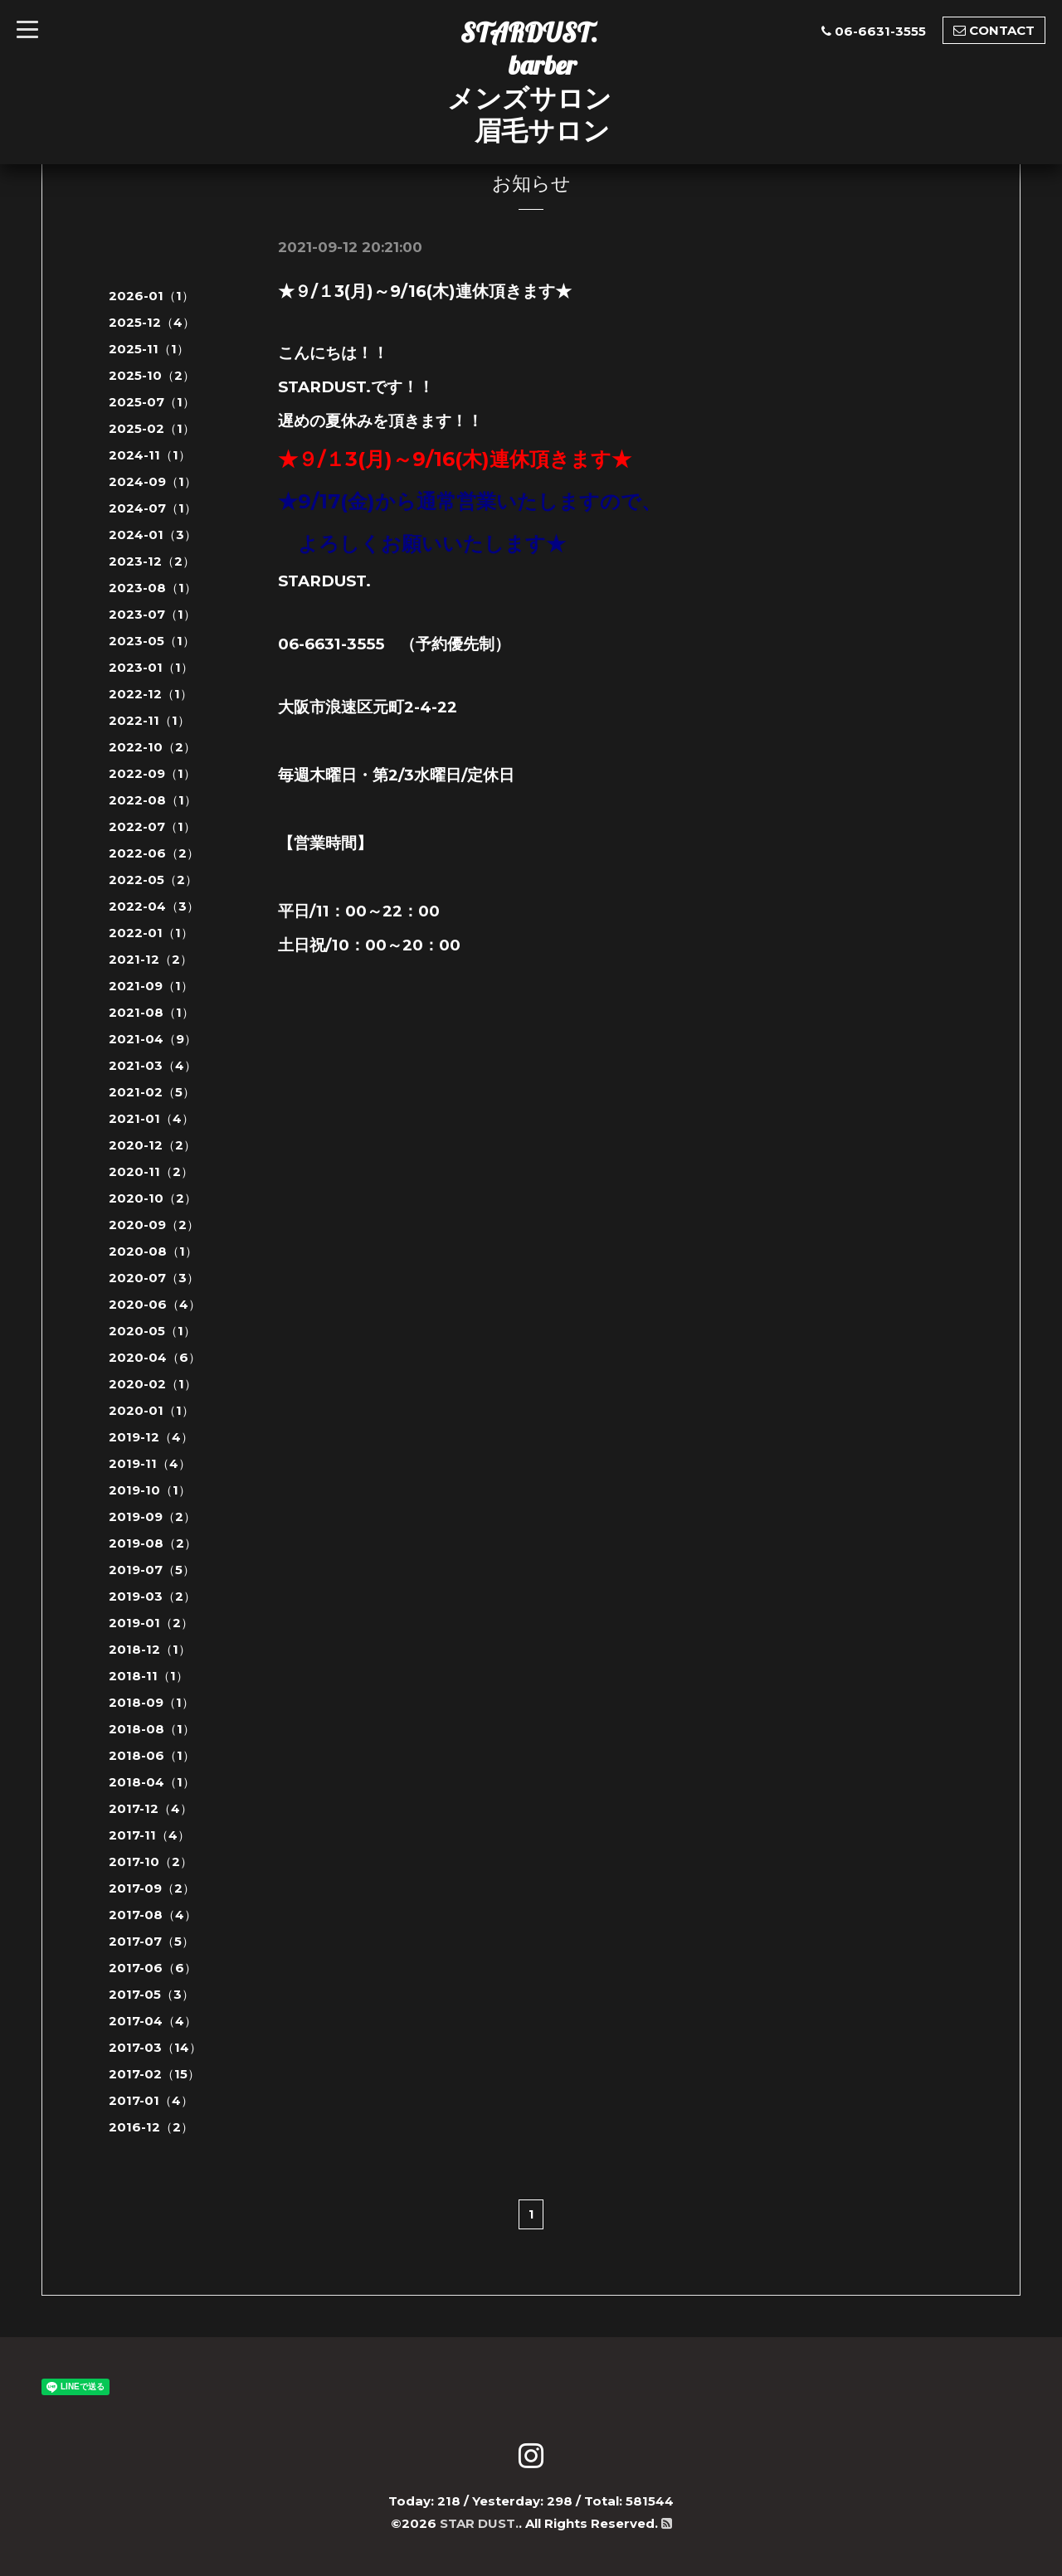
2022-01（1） (151, 932)
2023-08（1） (153, 587)
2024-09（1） (153, 481)
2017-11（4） (149, 1835)
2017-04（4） (153, 2021)
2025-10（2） (152, 375)
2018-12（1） (150, 1649)
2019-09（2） (152, 1516)
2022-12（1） (150, 694)
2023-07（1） (152, 614)
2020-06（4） (155, 1304)
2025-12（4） (152, 322)
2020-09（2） (154, 1224)
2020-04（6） (155, 1357)
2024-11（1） (150, 455)
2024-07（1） (153, 508)
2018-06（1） (152, 1755)
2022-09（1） (152, 773)
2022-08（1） (153, 800)
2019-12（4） (151, 1437)
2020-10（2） (153, 1198)
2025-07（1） (152, 402)
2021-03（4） (153, 1065)
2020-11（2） (151, 1171)
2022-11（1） (149, 720)
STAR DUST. (479, 2523)
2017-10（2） (150, 1861)
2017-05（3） (151, 1994)
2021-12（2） (150, 959)
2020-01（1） (151, 1410)
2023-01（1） (151, 667)
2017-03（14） (155, 2047)
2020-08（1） (153, 1251)
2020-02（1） (153, 1384)
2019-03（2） (152, 1596)
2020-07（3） (154, 1278)
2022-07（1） (152, 826)
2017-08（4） (153, 1914)
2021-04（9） (153, 1039)
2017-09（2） (152, 1888)
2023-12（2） (152, 561)
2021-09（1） (151, 986)
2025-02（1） (152, 428)
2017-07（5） (151, 1941)
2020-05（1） (152, 1331)
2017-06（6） (153, 1968)
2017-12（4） (150, 1808)
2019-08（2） (153, 1543)
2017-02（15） (154, 2074)
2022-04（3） (154, 906)
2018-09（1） (151, 1702)
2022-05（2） (153, 879)
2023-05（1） (152, 641)
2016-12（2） (151, 2127)
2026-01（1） (151, 296)
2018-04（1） (152, 1782)
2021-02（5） (152, 1092)
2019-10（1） (150, 1490)
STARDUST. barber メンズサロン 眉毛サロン (529, 81)
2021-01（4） (151, 1118)
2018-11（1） (148, 1676)
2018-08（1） (152, 1729)
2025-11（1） (149, 349)
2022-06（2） (154, 853)
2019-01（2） (151, 1623)
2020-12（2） (152, 1145)
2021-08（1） (151, 1012)
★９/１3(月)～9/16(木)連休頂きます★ (425, 291)
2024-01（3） (153, 534)
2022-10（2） (152, 747)
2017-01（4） (151, 2100)
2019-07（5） (152, 1569)
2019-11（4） (150, 1463)
